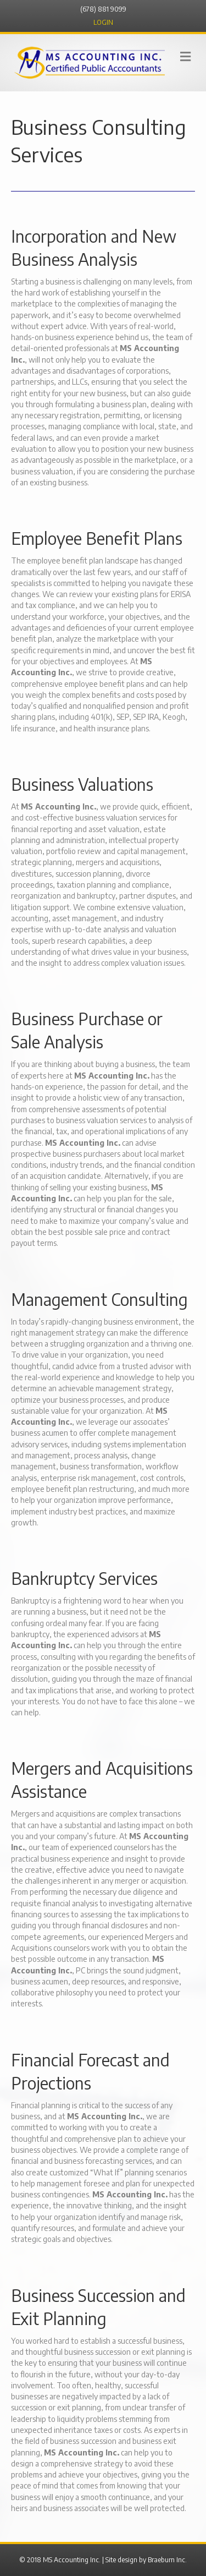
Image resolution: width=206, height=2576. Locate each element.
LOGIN (103, 22)
